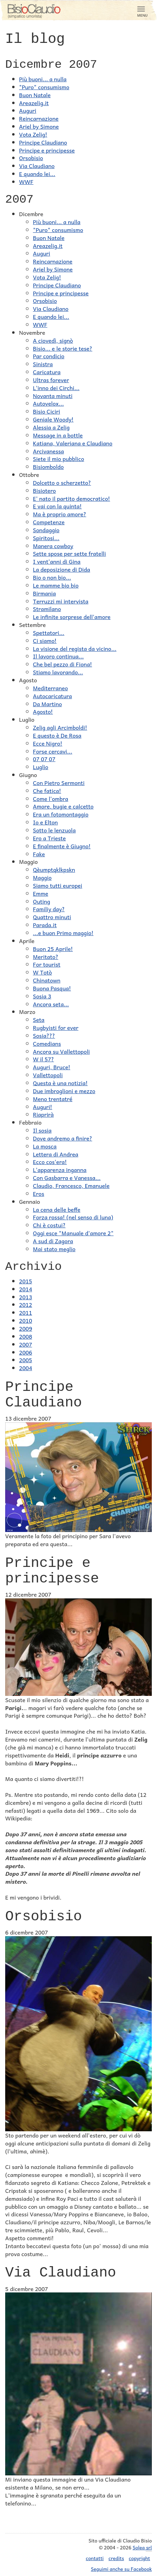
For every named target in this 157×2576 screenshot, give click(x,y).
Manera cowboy (53, 545)
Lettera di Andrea (55, 1153)
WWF (26, 181)
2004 (25, 1367)
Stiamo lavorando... (58, 671)
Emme (40, 893)
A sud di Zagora (53, 1240)
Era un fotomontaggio (60, 814)
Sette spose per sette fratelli (69, 553)
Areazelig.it (34, 102)
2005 (25, 1359)
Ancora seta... (51, 1003)
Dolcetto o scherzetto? (62, 482)
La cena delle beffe (56, 1209)
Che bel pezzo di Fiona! (62, 663)
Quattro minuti (52, 916)
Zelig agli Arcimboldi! (60, 727)
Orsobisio (31, 157)
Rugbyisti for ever (55, 1027)
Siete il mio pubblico (58, 458)
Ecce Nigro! (47, 743)
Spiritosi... (46, 537)
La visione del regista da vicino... (74, 648)
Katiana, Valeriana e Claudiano (72, 442)
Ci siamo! (44, 640)
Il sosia (42, 1130)
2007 (25, 1344)
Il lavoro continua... (58, 656)
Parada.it (44, 924)
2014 (25, 1288)
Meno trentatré (52, 1098)
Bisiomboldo (48, 466)
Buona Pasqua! (52, 988)
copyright (139, 2558)
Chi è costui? (49, 1224)
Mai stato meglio (54, 1248)
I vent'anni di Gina (56, 561)
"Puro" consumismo (44, 86)
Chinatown (46, 980)
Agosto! (43, 711)
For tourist (46, 964)
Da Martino (47, 703)
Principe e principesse (47, 150)
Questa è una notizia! (60, 1082)
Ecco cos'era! (50, 1161)
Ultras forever (51, 379)
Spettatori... (48, 632)
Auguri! (42, 1106)
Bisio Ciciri (46, 411)
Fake (39, 853)
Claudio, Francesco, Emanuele (71, 1185)
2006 (25, 1352)
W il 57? (43, 1058)
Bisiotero (44, 490)
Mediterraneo (50, 687)
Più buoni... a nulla (43, 78)
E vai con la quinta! (57, 505)
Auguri (27, 110)
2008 (25, 1336)
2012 (25, 1304)
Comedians (47, 1043)
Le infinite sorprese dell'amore (72, 616)
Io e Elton (45, 822)
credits (116, 2558)
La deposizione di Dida (61, 569)
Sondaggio (46, 529)
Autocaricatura (52, 695)
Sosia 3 (42, 995)
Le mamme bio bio (56, 585)
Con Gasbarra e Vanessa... (67, 1177)
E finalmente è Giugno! (61, 845)
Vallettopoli (48, 1074)
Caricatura (47, 371)
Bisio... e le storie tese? (62, 348)
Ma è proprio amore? (59, 513)
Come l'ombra (50, 798)
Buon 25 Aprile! (53, 948)
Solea (142, 2547)
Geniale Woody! (53, 419)
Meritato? (45, 956)
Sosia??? (44, 1035)
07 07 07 (44, 758)
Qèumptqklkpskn (54, 869)
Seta (38, 1019)
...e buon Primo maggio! (63, 932)
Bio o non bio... (52, 577)
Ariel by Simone (39, 126)
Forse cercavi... (52, 751)
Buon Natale (35, 94)
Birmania (44, 593)
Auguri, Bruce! (51, 1066)
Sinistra (43, 363)
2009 (25, 1328)
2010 (25, 1320)
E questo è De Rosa (57, 735)
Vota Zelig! (33, 134)
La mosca (44, 1146)
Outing (41, 901)
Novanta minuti (52, 395)
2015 (25, 1280)
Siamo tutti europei (57, 885)
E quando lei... (37, 173)
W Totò (42, 972)
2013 (25, 1296)
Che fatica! (47, 790)
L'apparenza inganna (60, 1169)
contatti (95, 2558)
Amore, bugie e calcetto (63, 806)
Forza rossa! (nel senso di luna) (73, 1216)
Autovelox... (48, 403)
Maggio (42, 877)
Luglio (40, 766)
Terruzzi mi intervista (60, 601)
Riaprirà (43, 1114)
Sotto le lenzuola (54, 829)
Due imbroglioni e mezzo (64, 1090)
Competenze (48, 521)
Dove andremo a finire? (62, 1138)
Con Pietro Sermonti (59, 782)
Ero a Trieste (49, 837)
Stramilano (47, 608)
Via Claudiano (36, 165)
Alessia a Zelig (51, 427)
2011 (25, 1312)
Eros (38, 1193)
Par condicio (48, 355)
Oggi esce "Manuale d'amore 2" (73, 1232)
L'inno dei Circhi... (56, 387)
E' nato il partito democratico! (71, 498)
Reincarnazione (39, 118)
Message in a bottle (57, 435)
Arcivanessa (48, 450)
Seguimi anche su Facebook (121, 2569)
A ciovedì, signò (53, 340)
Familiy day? (49, 908)
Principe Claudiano (43, 142)
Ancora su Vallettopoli (61, 1051)
